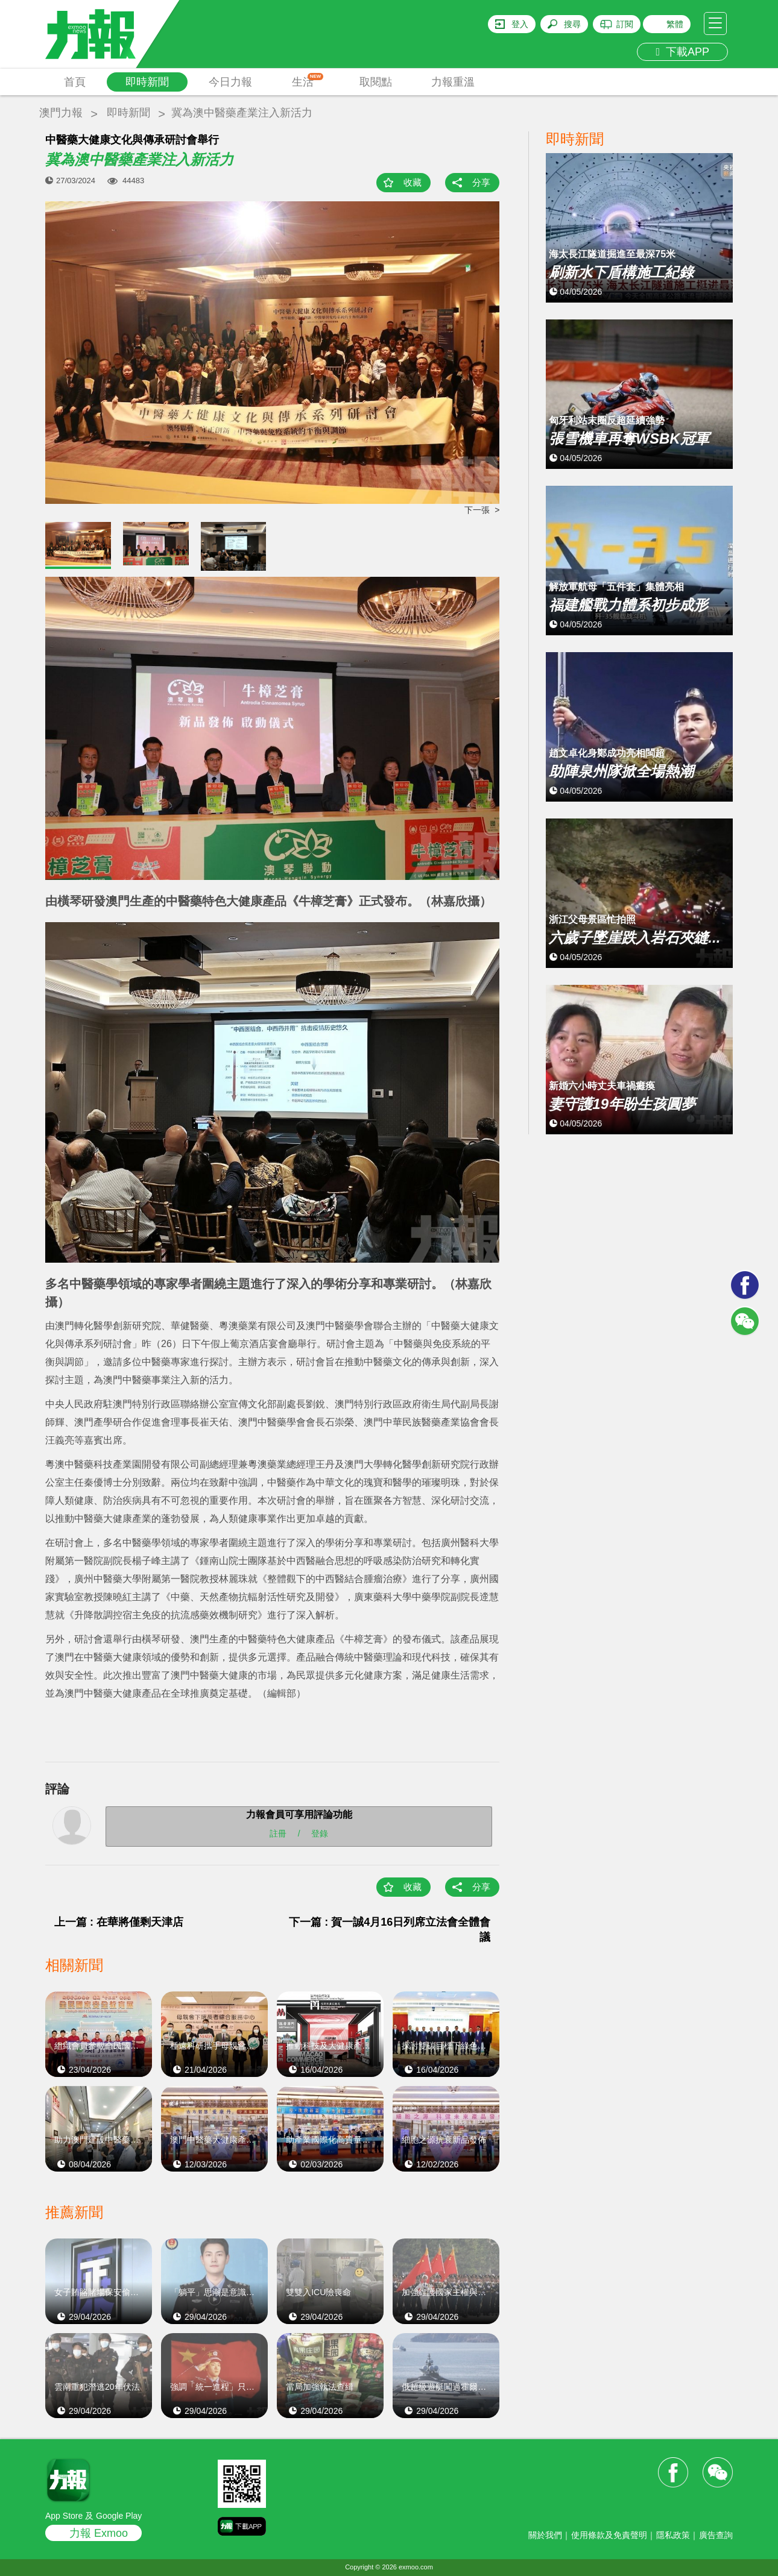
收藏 (412, 182)
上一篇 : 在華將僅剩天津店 (118, 1922)
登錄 (319, 1833)
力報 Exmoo (98, 2533)
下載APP (682, 52)
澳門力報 (61, 113)
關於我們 (545, 2535)
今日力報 (230, 82)
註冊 (278, 1833)
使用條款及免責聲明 (609, 2535)
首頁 (75, 82)
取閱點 (375, 82)
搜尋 (572, 24)
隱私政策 (673, 2535)
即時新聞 (147, 82)
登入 (519, 24)
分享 (481, 182)
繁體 (674, 24)
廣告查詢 (716, 2535)
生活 (308, 80)
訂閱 (624, 24)
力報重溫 (453, 82)
